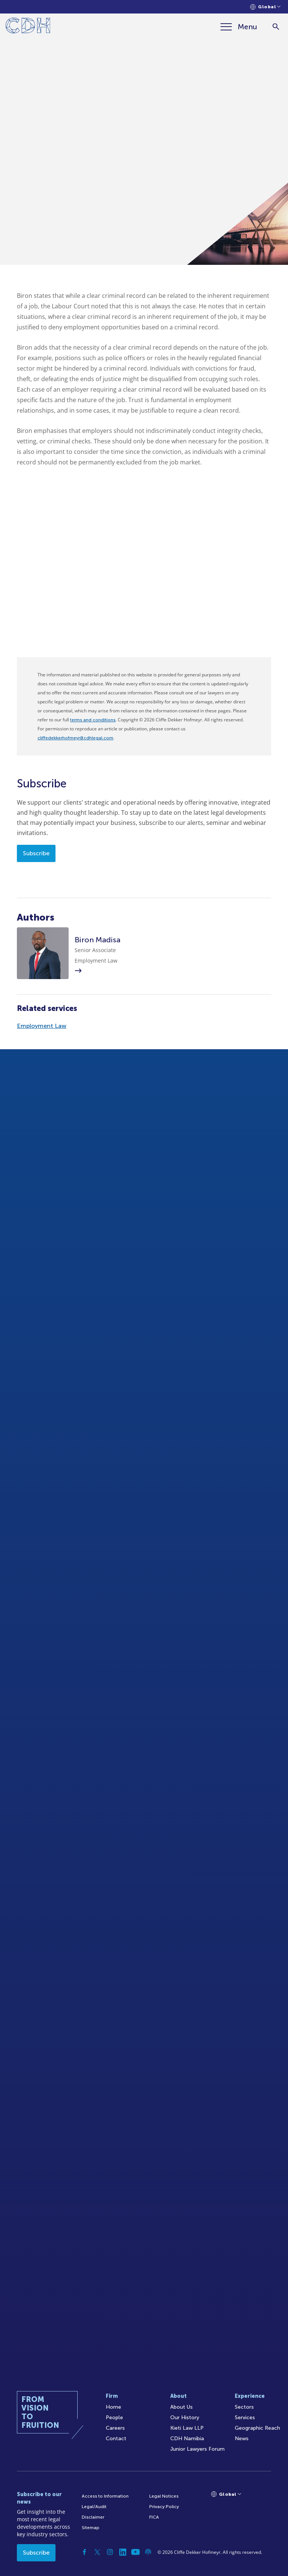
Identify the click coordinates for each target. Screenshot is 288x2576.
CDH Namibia (187, 2438)
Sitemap (90, 2527)
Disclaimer (93, 2517)
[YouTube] (135, 2552)
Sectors (244, 2407)
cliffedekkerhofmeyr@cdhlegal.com (75, 738)
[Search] (275, 26)
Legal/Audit (94, 2506)
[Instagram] (110, 2552)
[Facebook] (84, 2552)
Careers (115, 2428)
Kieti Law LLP (187, 2428)
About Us (181, 2407)
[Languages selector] (265, 7)
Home (113, 2407)
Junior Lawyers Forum (197, 2449)
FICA (154, 2517)
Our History (184, 2417)
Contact (116, 2438)
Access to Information (105, 2496)
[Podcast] (148, 2552)
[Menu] (238, 26)
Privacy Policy (164, 2506)
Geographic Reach (257, 2428)
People (114, 2417)
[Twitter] (97, 2552)
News (242, 2438)
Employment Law (41, 1025)
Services (245, 2417)
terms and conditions (93, 719)
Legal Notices (163, 2496)
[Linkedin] (123, 2552)
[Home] (28, 27)
